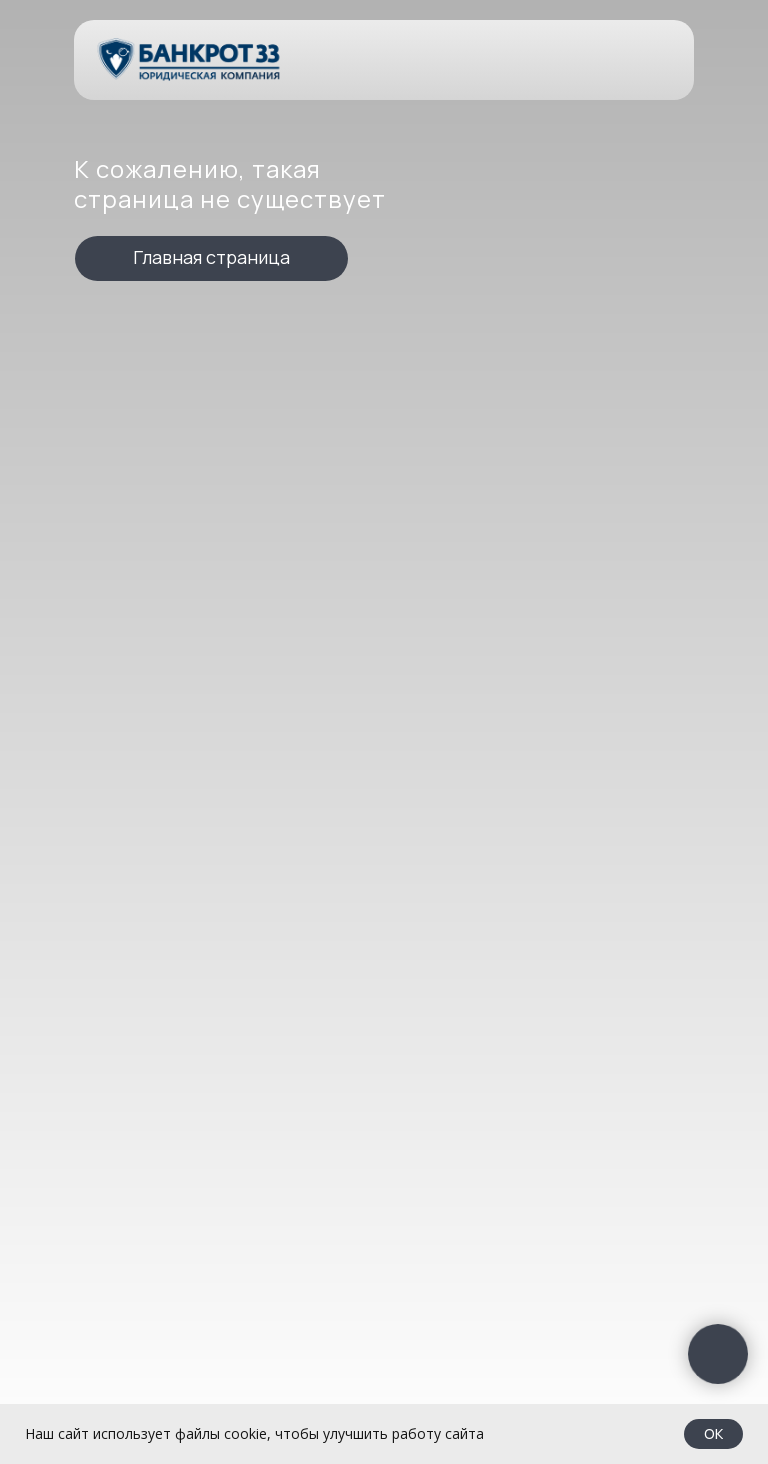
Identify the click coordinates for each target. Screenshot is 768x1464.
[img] (190, 59)
